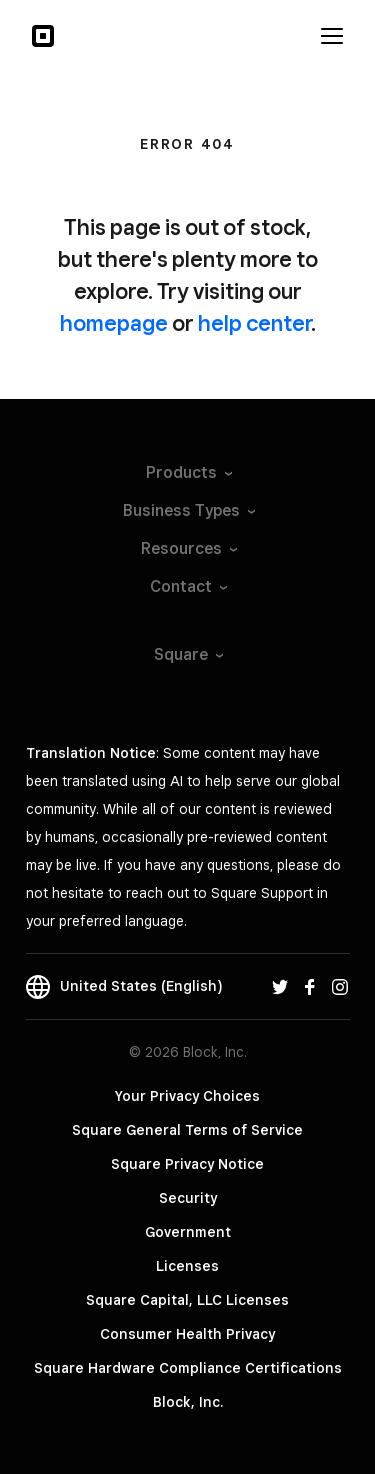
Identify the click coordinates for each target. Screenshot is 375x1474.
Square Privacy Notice (187, 1164)
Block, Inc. (188, 1402)
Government (188, 1232)
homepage (114, 323)
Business (188, 510)
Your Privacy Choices (187, 1096)
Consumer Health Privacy (187, 1334)
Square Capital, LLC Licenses (187, 1300)
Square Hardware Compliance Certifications (188, 1368)
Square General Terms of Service (187, 1130)
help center (254, 323)
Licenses (187, 1266)
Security (188, 1198)
